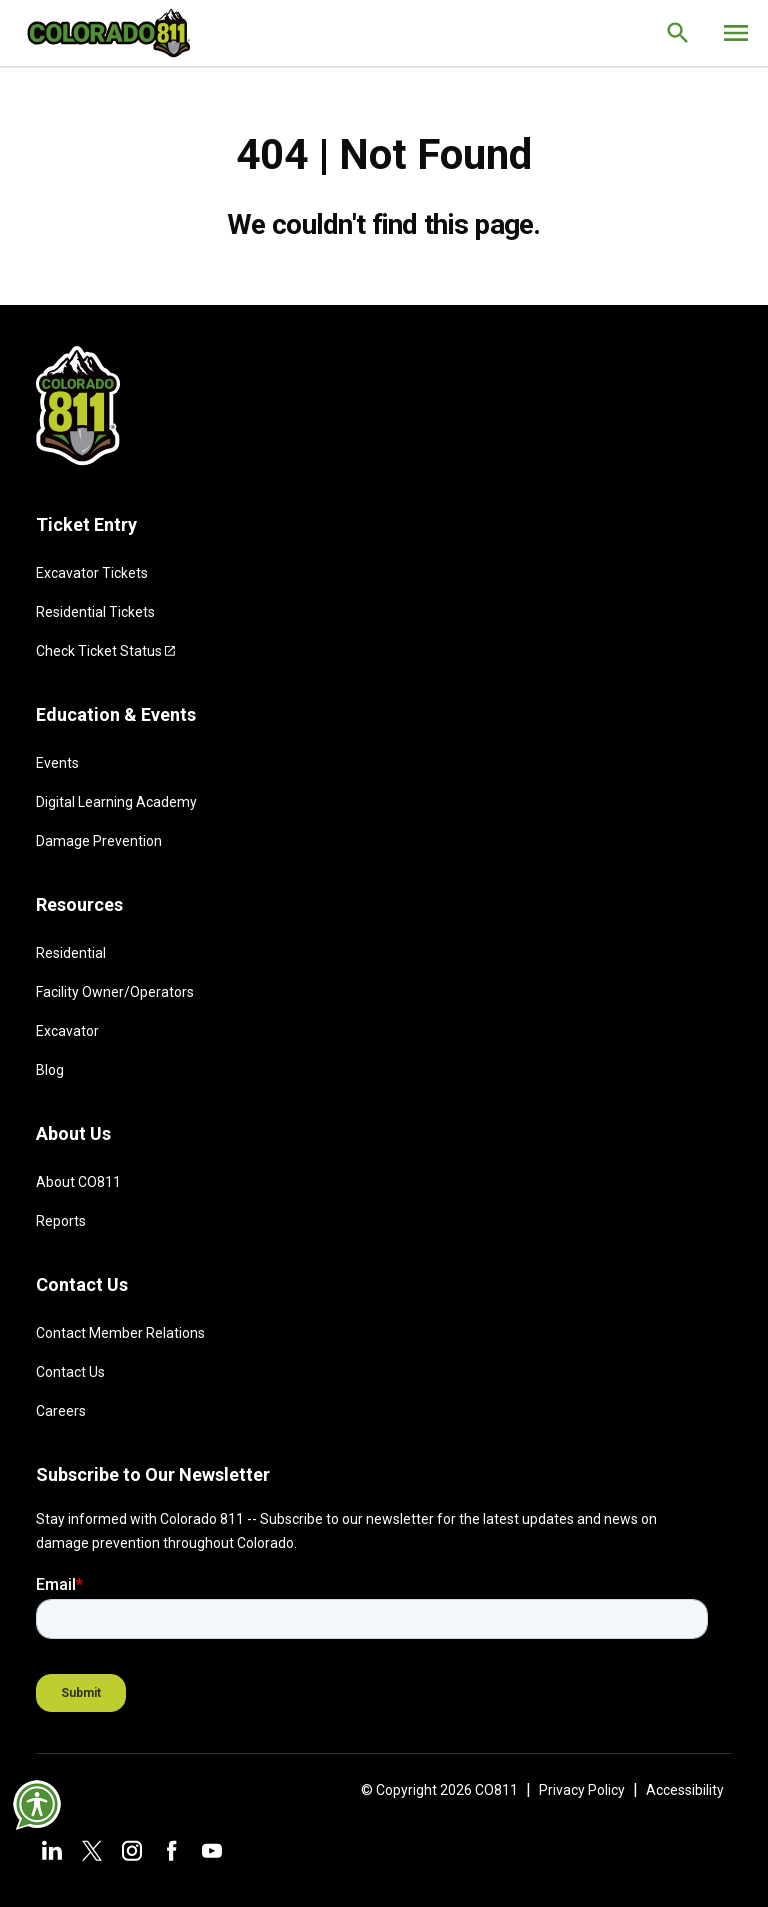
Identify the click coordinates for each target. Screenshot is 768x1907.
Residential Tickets (95, 612)
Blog (50, 1070)
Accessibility (685, 1790)
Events (57, 763)
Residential (71, 953)
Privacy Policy (582, 1790)
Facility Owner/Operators (115, 992)
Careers (61, 1411)
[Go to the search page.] (678, 33)
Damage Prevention (99, 841)
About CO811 (78, 1182)
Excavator (67, 1031)
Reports (61, 1221)
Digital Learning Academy (116, 802)
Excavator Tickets (92, 573)
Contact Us (70, 1372)
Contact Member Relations (120, 1333)
